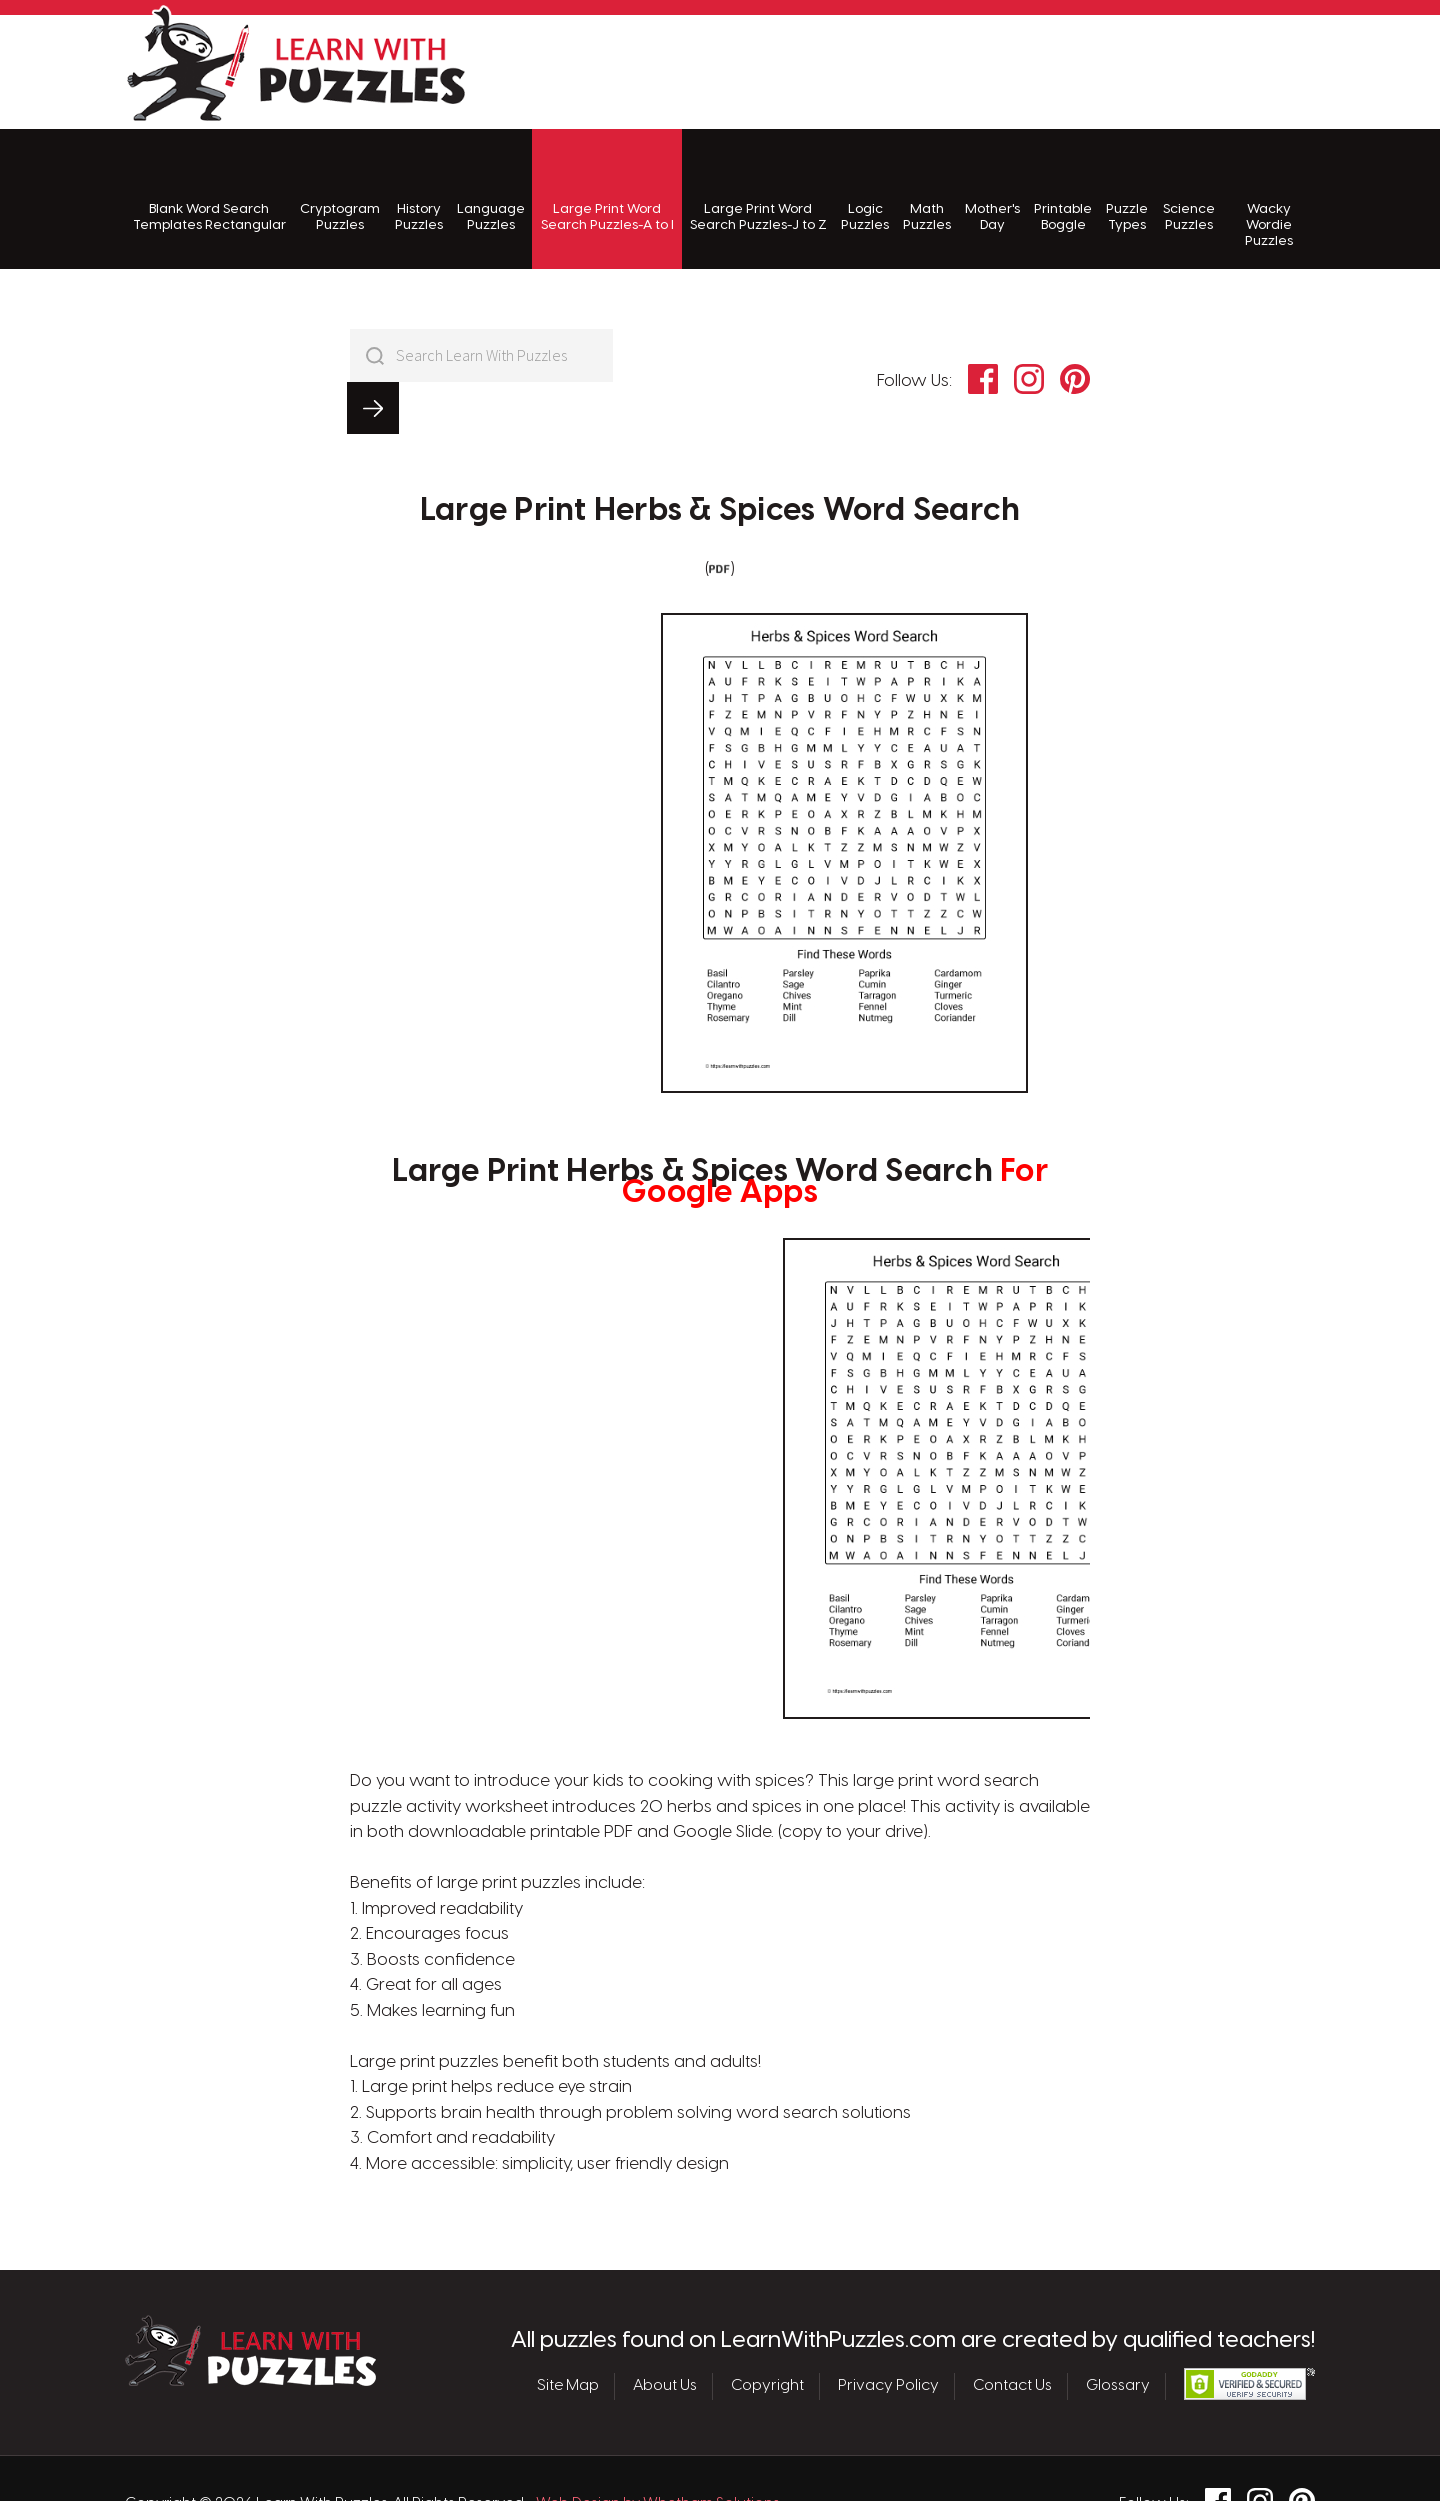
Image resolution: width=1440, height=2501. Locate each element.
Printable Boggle (1063, 190)
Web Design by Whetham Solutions (658, 2452)
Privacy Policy (888, 2334)
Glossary (1118, 2334)
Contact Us (1012, 2334)
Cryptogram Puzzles (340, 190)
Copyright (767, 2334)
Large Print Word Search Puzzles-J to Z (758, 190)
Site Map (568, 2334)
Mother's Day (992, 190)
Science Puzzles (1189, 190)
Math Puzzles (927, 190)
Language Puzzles (491, 190)
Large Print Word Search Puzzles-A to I (607, 190)
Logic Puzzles (865, 190)
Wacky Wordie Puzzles (1269, 199)
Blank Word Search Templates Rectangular (209, 190)
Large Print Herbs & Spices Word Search (720, 459)
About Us (665, 2334)
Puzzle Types (1127, 190)
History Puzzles (419, 190)
